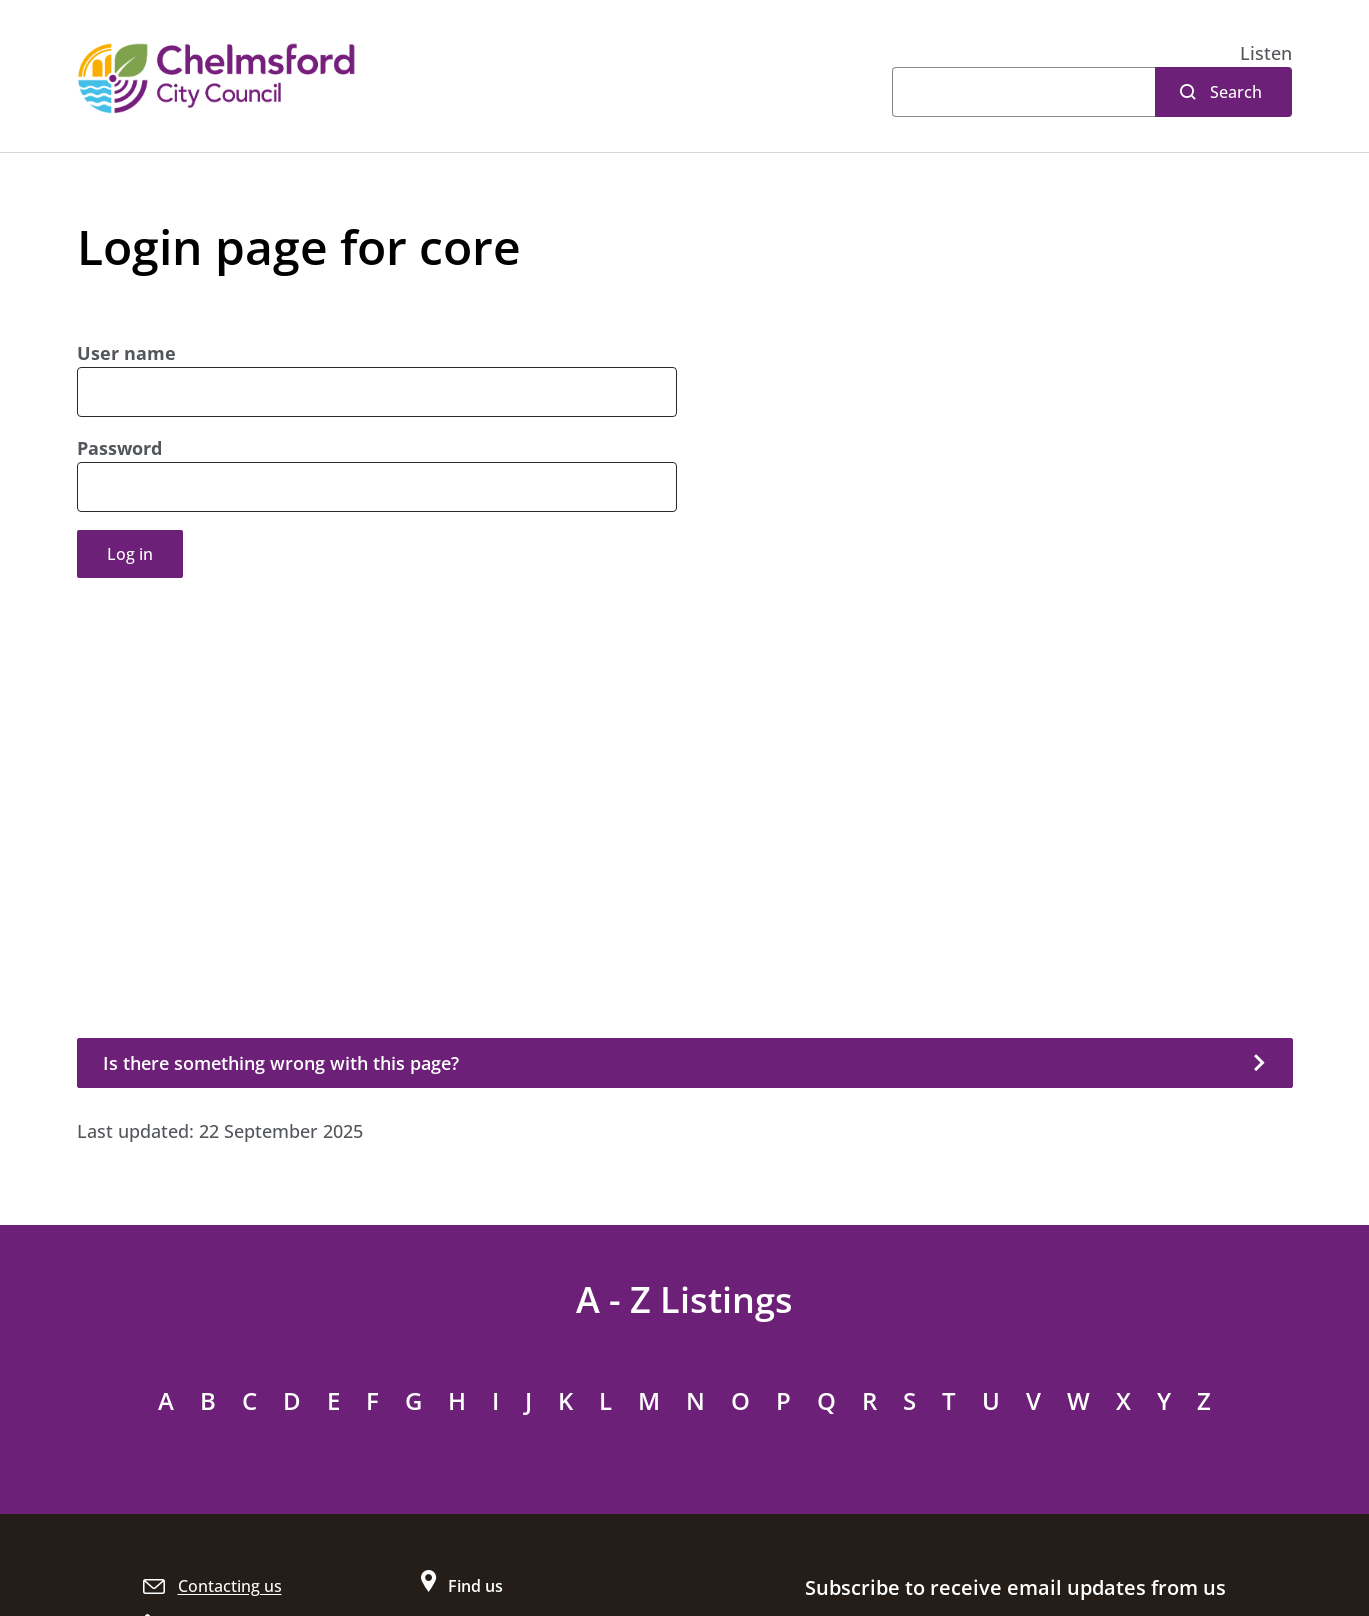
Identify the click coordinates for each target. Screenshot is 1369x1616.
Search (1236, 92)
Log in (130, 554)
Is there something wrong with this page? (281, 1063)
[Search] (1023, 92)
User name (126, 353)
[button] (1266, 53)
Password (119, 448)
